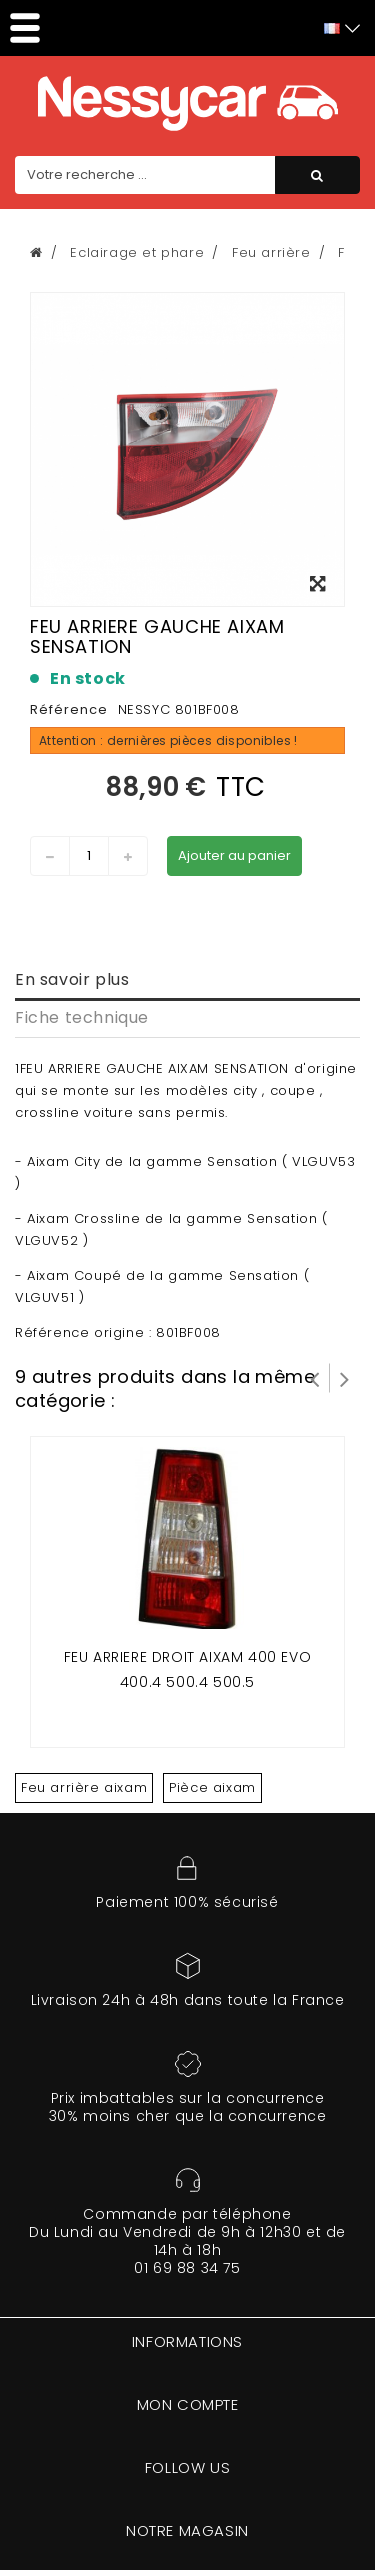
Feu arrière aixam (84, 1787)
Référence (69, 709)
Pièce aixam (212, 1787)
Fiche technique (82, 1017)
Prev (315, 1378)
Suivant (345, 1378)
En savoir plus (72, 979)
